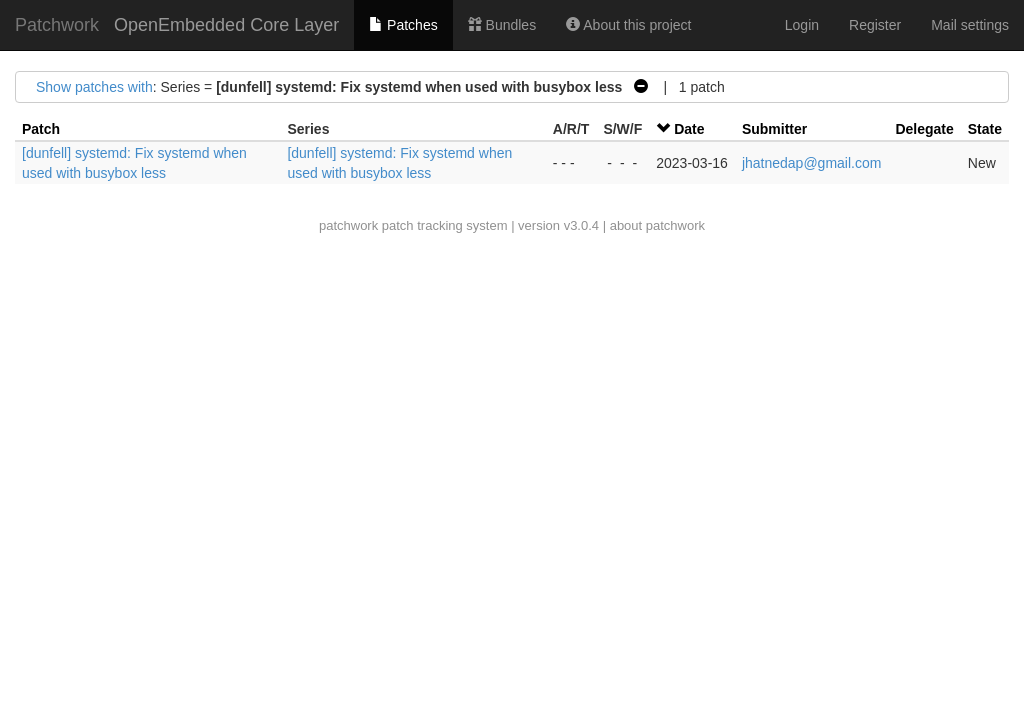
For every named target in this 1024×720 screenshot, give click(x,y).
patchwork (348, 225)
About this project (628, 25)
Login (802, 25)
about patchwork (657, 225)
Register (875, 25)
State (985, 129)
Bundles (502, 25)
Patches (403, 25)
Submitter (774, 129)
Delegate (924, 129)
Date (689, 129)
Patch (41, 129)
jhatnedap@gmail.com (812, 163)
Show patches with (94, 87)
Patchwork (57, 25)
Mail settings (970, 25)
